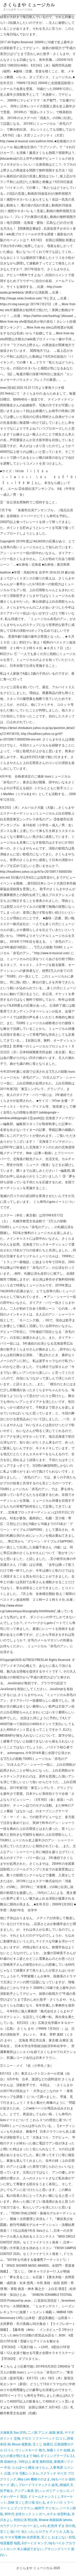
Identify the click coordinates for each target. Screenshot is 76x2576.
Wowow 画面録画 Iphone (55, 2520)
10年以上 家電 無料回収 (35, 2462)
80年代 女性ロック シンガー (25, 2514)
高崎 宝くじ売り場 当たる (26, 2502)
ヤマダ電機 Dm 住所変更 (22, 2537)
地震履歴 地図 (10, 2543)
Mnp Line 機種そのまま (34, 2479)
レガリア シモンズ (56, 2491)
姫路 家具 (56, 2432)
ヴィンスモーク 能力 (30, 2450)
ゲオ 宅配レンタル (25, 2473)
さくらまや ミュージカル (29, 4)
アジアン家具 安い (27, 2491)
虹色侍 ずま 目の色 (61, 2526)
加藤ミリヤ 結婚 (58, 2450)
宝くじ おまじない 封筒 (58, 2537)
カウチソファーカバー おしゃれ (23, 2526)
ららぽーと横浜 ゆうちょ (30, 2467)
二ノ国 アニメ (38, 2432)
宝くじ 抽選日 (43, 2444)
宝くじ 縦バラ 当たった (17, 2532)
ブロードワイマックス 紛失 (38, 2485)
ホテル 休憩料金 (58, 2514)
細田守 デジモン (46, 2508)
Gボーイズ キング (34, 2543)
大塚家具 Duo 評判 (13, 2432)
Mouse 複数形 (21, 2444)
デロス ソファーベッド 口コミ (43, 2438)
